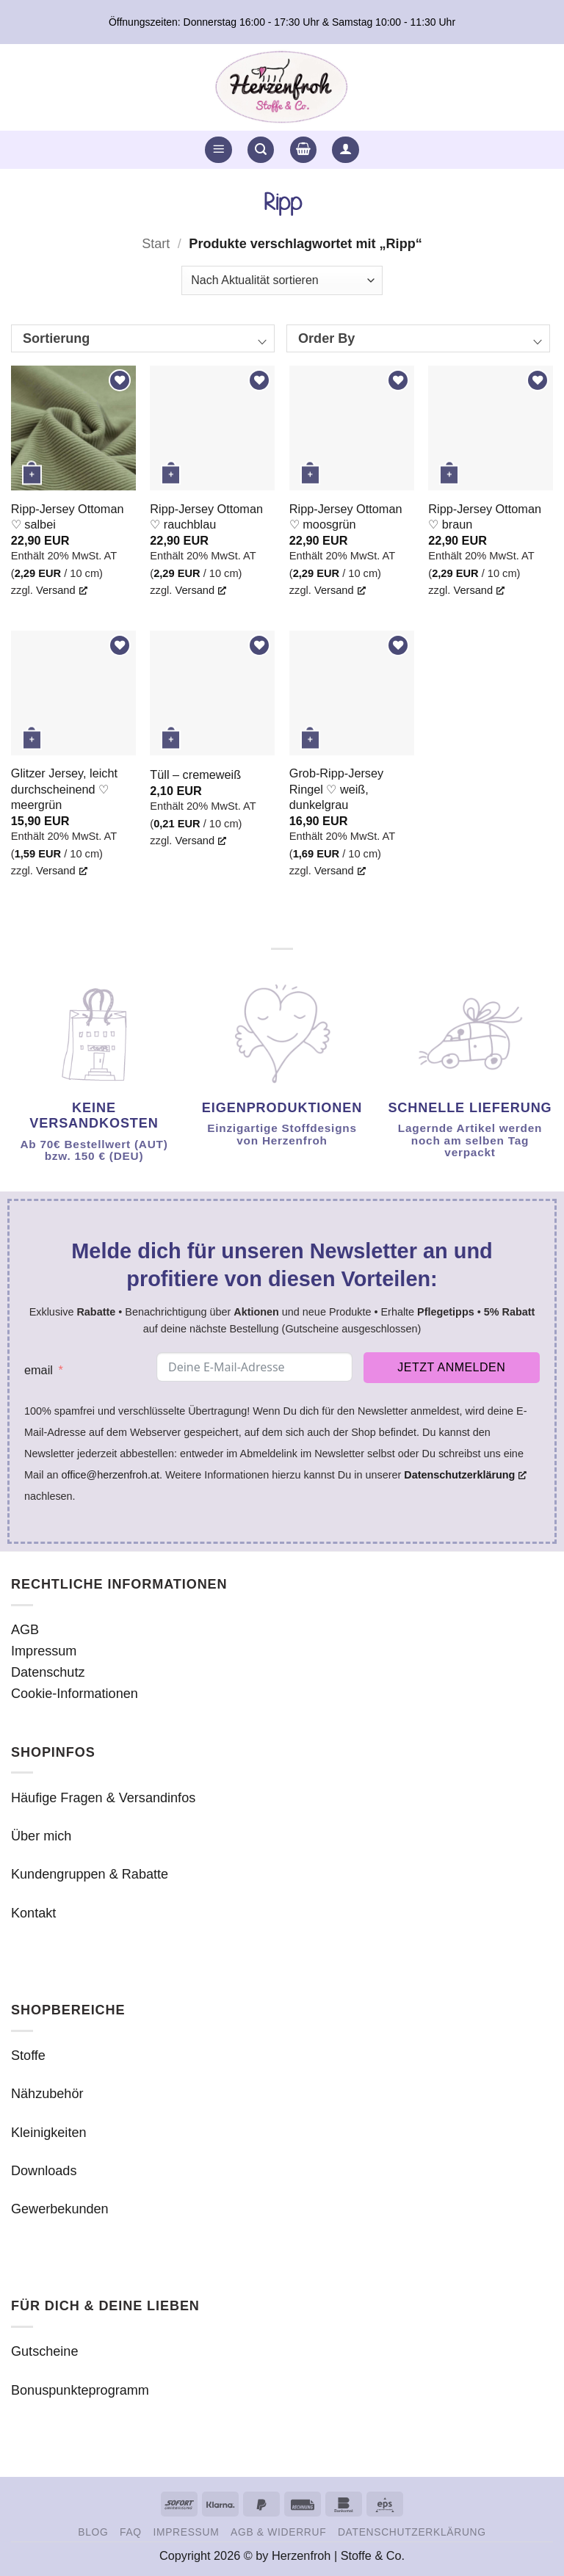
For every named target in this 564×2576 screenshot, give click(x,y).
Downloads (43, 2170)
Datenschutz (48, 1672)
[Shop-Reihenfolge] (281, 280)
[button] (218, 150)
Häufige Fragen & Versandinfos (103, 1797)
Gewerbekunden (60, 2209)
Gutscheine (44, 2351)
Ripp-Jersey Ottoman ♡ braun (484, 516)
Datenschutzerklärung (412, 2532)
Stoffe (28, 2055)
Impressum (43, 1651)
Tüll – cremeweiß (195, 774)
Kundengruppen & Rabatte (89, 1874)
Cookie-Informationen (74, 1693)
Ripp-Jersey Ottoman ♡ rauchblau (206, 516)
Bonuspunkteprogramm (80, 2390)
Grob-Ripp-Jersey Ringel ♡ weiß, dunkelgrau (336, 788)
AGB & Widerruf (278, 2532)
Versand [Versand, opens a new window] (61, 590)
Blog (93, 2532)
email (38, 1369)
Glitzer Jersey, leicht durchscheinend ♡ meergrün (64, 788)
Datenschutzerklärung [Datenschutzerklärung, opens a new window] (465, 1475)
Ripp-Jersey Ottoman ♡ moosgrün (345, 516)
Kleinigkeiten (49, 2132)
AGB (25, 1629)
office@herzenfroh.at (110, 1475)
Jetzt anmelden (451, 1367)
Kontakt (33, 1913)
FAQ (131, 2532)
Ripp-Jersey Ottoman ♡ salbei (67, 516)
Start (156, 243)
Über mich (41, 1836)
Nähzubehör (47, 2093)
